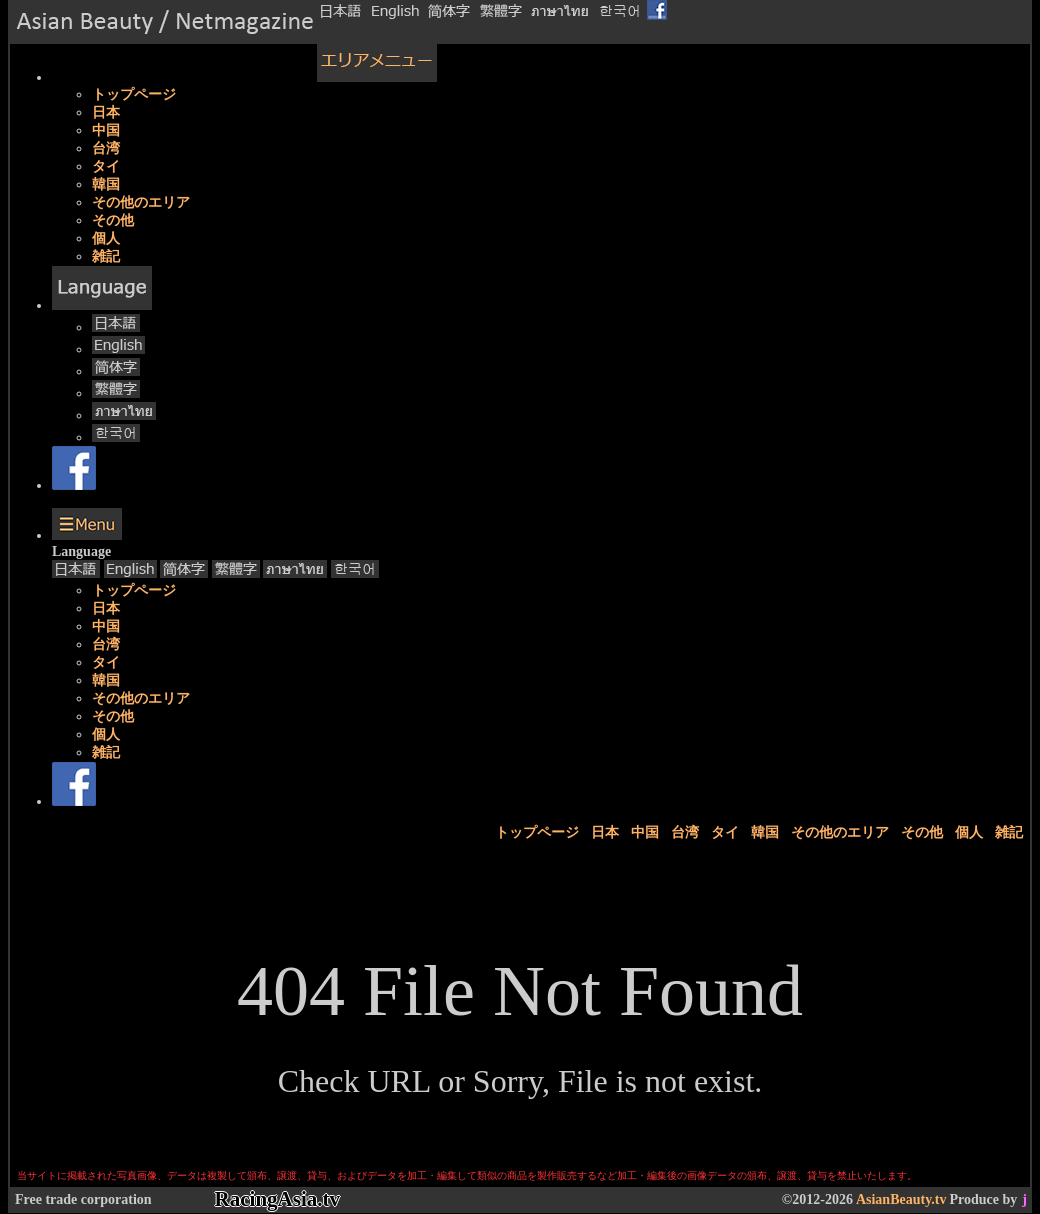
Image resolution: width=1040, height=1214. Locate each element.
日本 (106, 112)
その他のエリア (141, 202)
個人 (106, 238)
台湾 (106, 148)
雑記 (106, 256)
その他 (113, 220)
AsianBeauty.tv (901, 1199)
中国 (106, 130)
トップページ (134, 94)
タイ (106, 166)
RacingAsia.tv (277, 1199)
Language (81, 551)
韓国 (106, 184)
